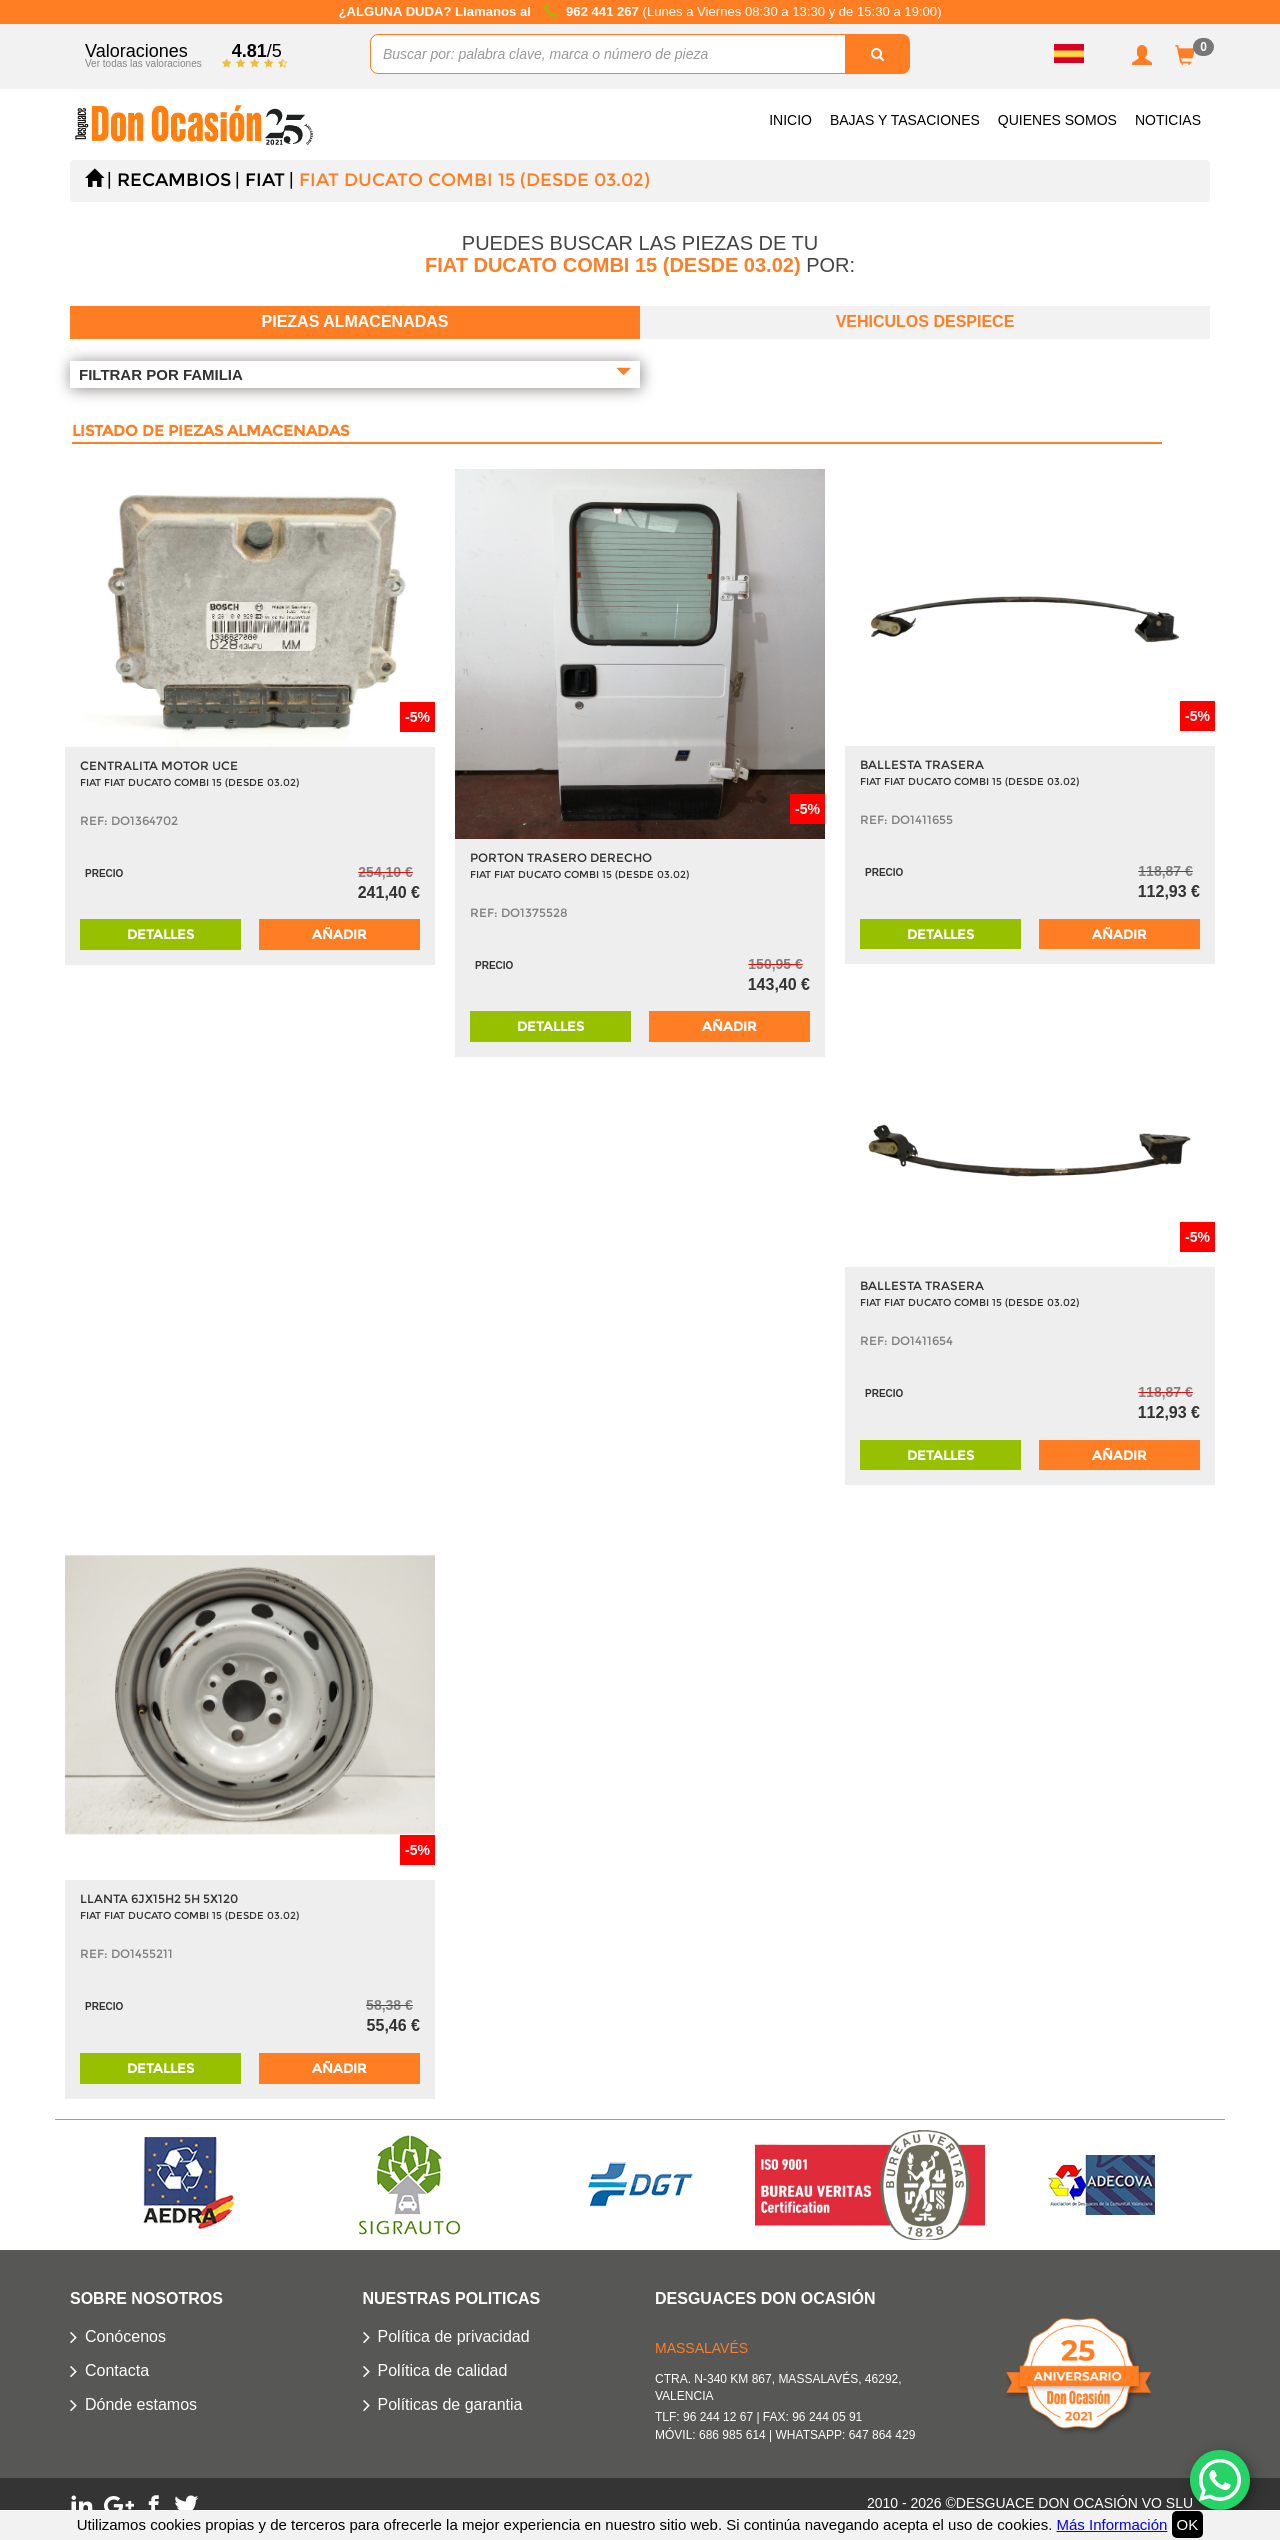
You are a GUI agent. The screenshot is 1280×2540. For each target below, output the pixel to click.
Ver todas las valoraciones (143, 63)
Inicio (790, 120)
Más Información (1111, 2524)
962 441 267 (604, 11)
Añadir (339, 934)
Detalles (160, 934)
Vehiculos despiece (925, 321)
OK (1188, 2524)
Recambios (174, 180)
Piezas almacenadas (355, 321)
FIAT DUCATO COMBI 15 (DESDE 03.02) (474, 180)
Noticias (1168, 120)
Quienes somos (1057, 120)
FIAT (265, 180)
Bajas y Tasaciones (905, 120)
